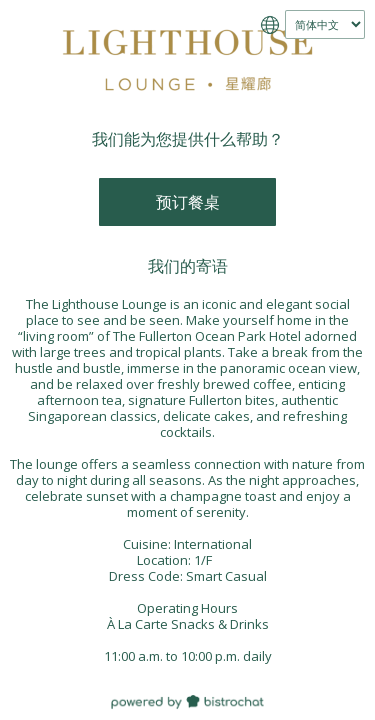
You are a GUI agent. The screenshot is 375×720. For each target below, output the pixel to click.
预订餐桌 (188, 202)
